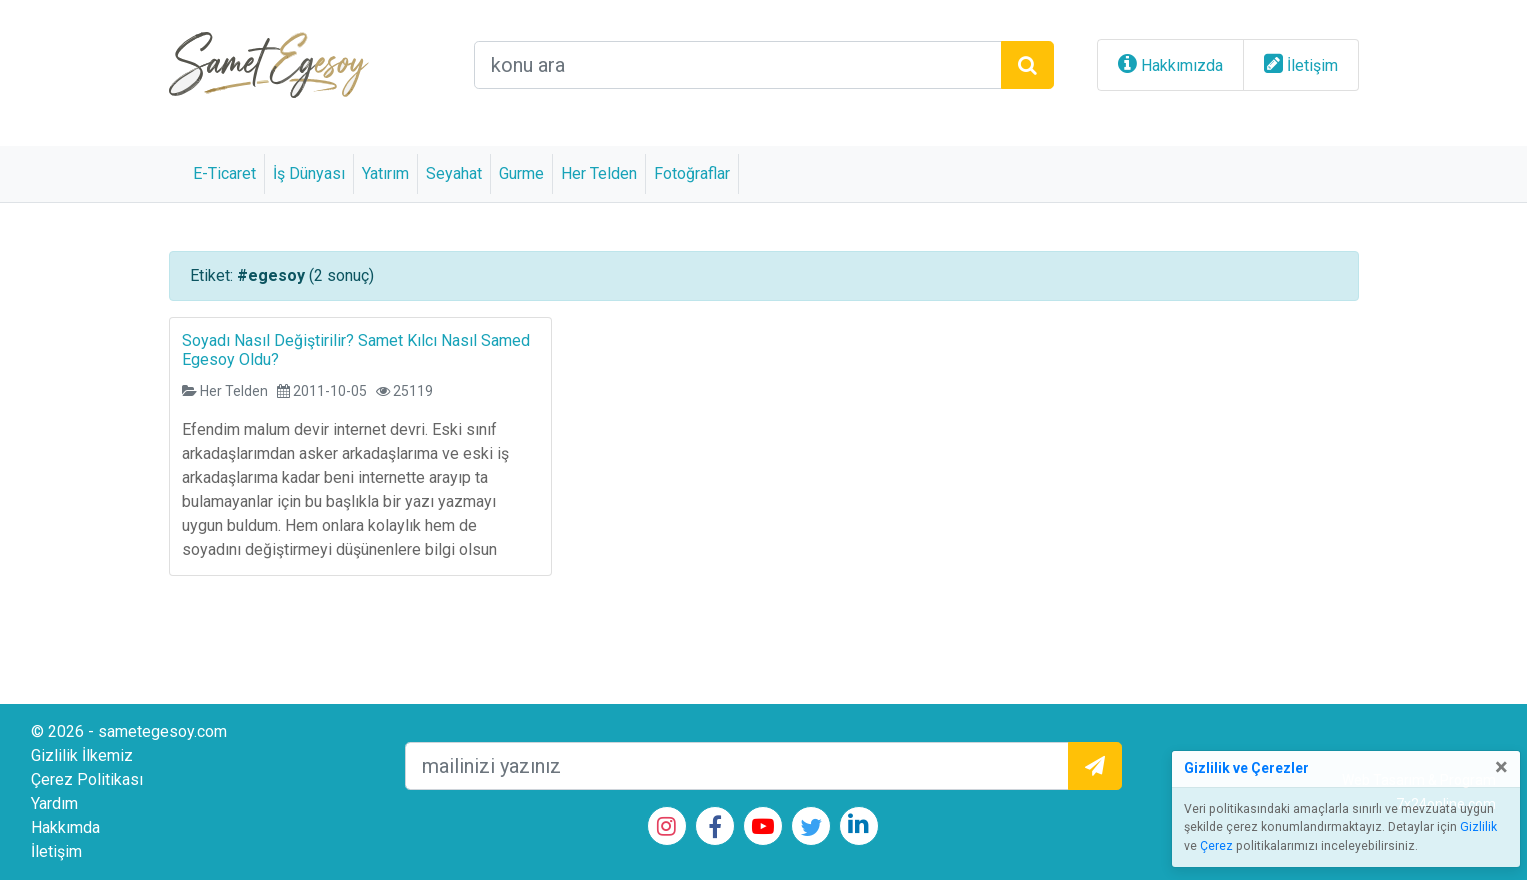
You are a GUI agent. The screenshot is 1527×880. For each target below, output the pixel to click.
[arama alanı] (738, 65)
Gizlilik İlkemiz (82, 755)
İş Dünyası (309, 173)
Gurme (521, 173)
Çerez (1216, 846)
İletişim (1312, 65)
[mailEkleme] (737, 766)
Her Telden (599, 173)
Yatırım (385, 173)
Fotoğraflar (692, 173)
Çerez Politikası (87, 779)
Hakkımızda (1182, 65)
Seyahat (454, 173)
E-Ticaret (224, 173)
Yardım (54, 803)
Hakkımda (65, 827)
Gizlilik (1478, 827)
